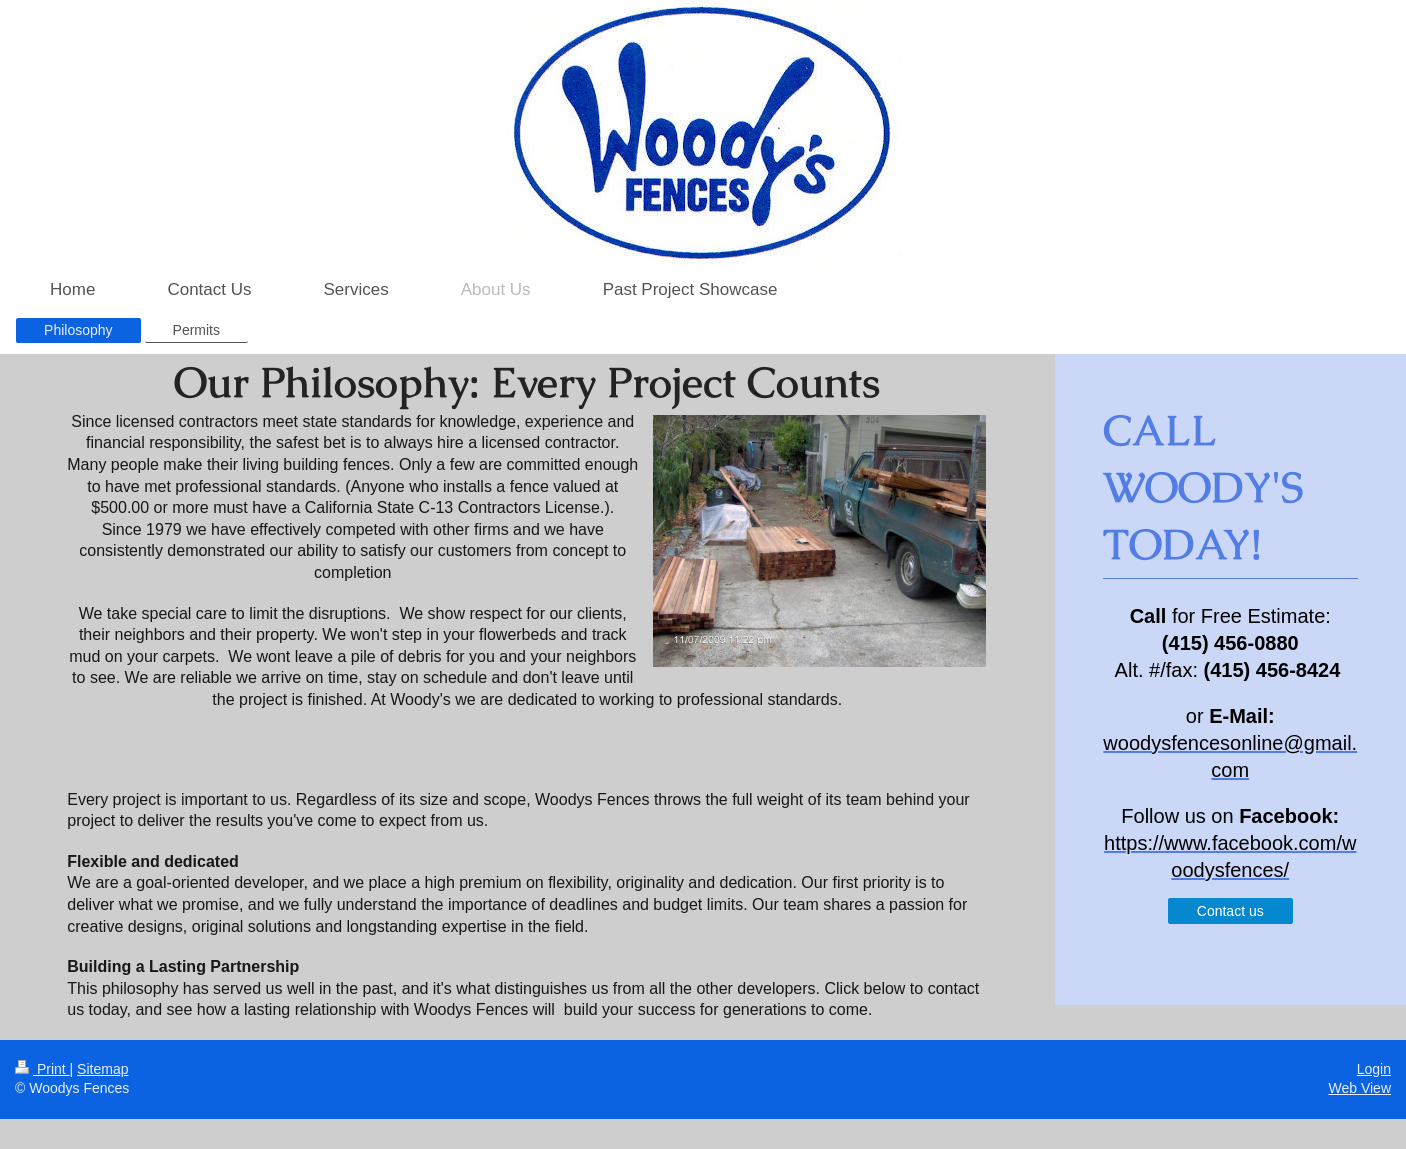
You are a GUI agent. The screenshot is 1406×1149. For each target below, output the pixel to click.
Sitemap (102, 1069)
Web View (1359, 1088)
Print (42, 1069)
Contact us (1230, 911)
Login (1374, 1069)
